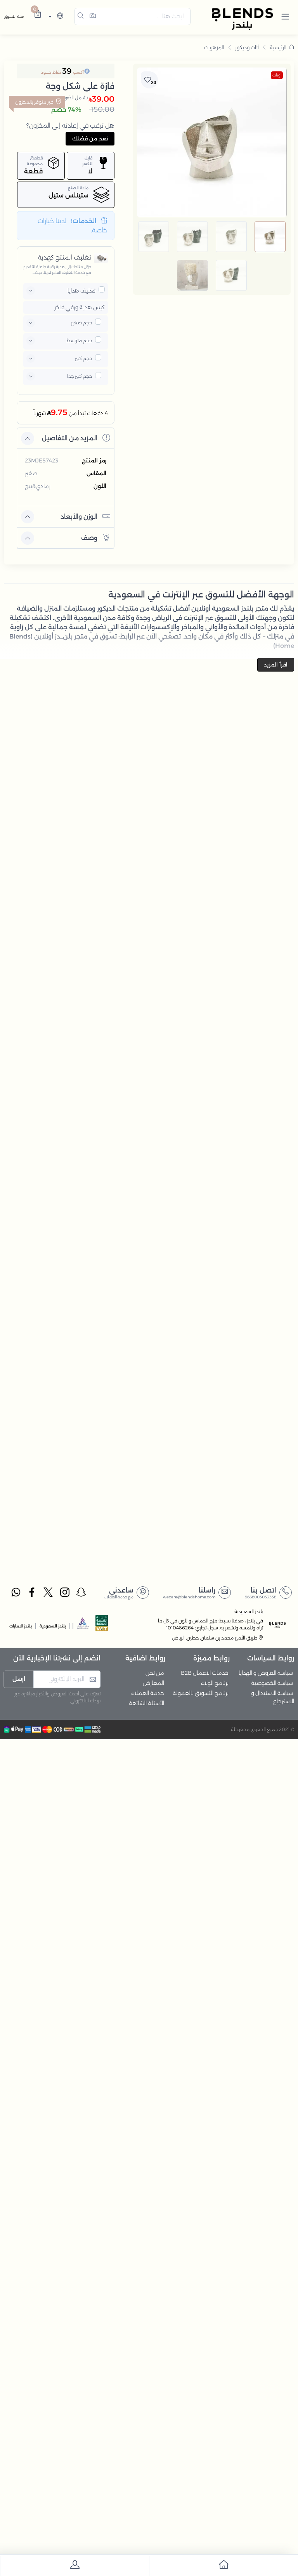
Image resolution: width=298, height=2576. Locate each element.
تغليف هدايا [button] (81, 290)
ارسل (18, 1679)
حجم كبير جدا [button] (79, 376)
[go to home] (223, 2566)
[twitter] (48, 1593)
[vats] (101, 1625)
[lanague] (55, 16)
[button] (285, 16)
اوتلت (276, 75)
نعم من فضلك (90, 138)
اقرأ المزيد (276, 664)
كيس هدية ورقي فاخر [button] (79, 307)
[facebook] (32, 1593)
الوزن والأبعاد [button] (85, 516)
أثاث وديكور (247, 47)
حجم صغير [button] (81, 322)
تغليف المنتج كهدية (64, 257)
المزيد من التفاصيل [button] (76, 438)
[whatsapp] (16, 1593)
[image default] (270, 236)
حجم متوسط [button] (79, 340)
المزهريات (214, 47)
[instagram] (65, 1593)
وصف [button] (95, 537)
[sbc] (83, 1625)
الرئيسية (282, 47)
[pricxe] (102, 289)
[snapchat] (81, 1593)
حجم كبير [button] (83, 358)
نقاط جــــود (51, 72)
